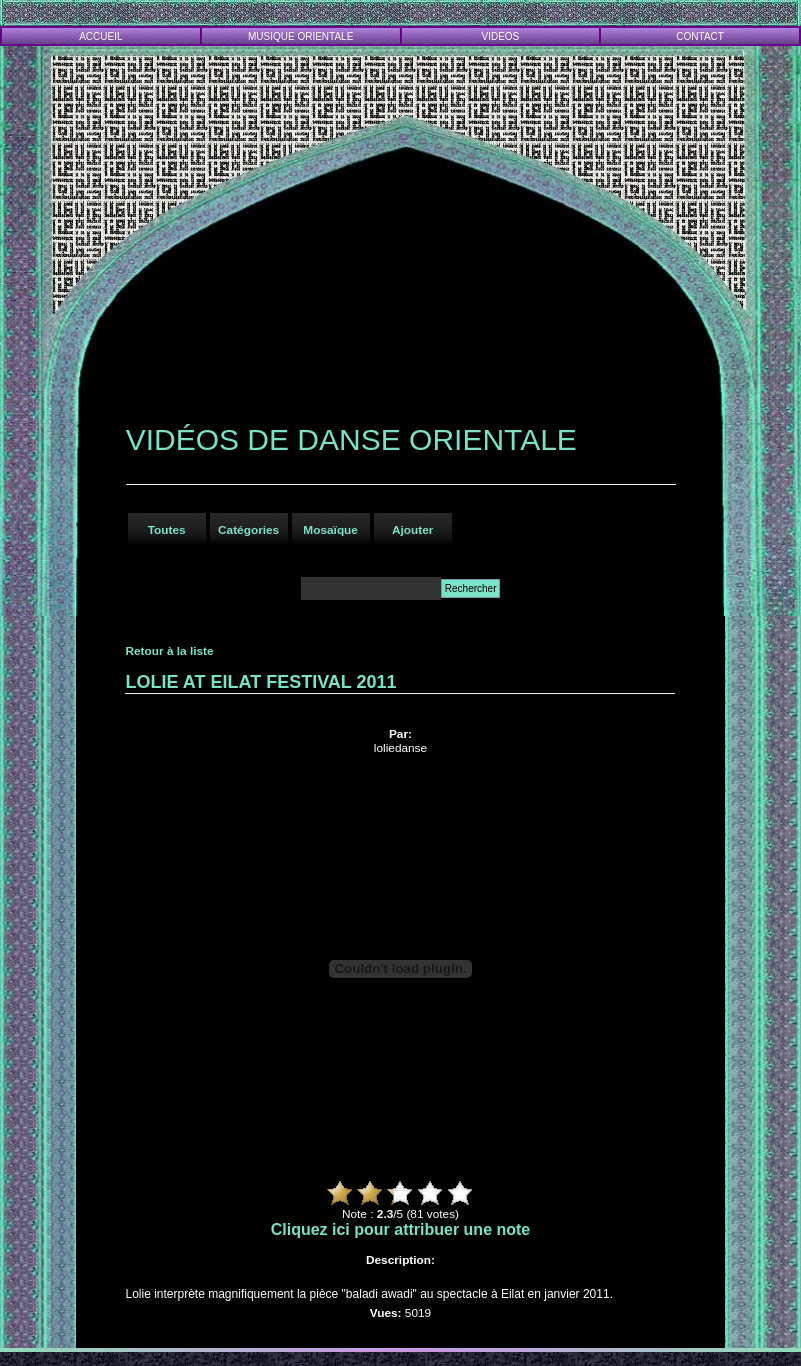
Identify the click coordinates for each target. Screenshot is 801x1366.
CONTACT (700, 36)
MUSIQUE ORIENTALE (300, 36)
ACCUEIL (100, 36)
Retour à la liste (169, 651)
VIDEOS (501, 36)
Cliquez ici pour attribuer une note (401, 1229)
